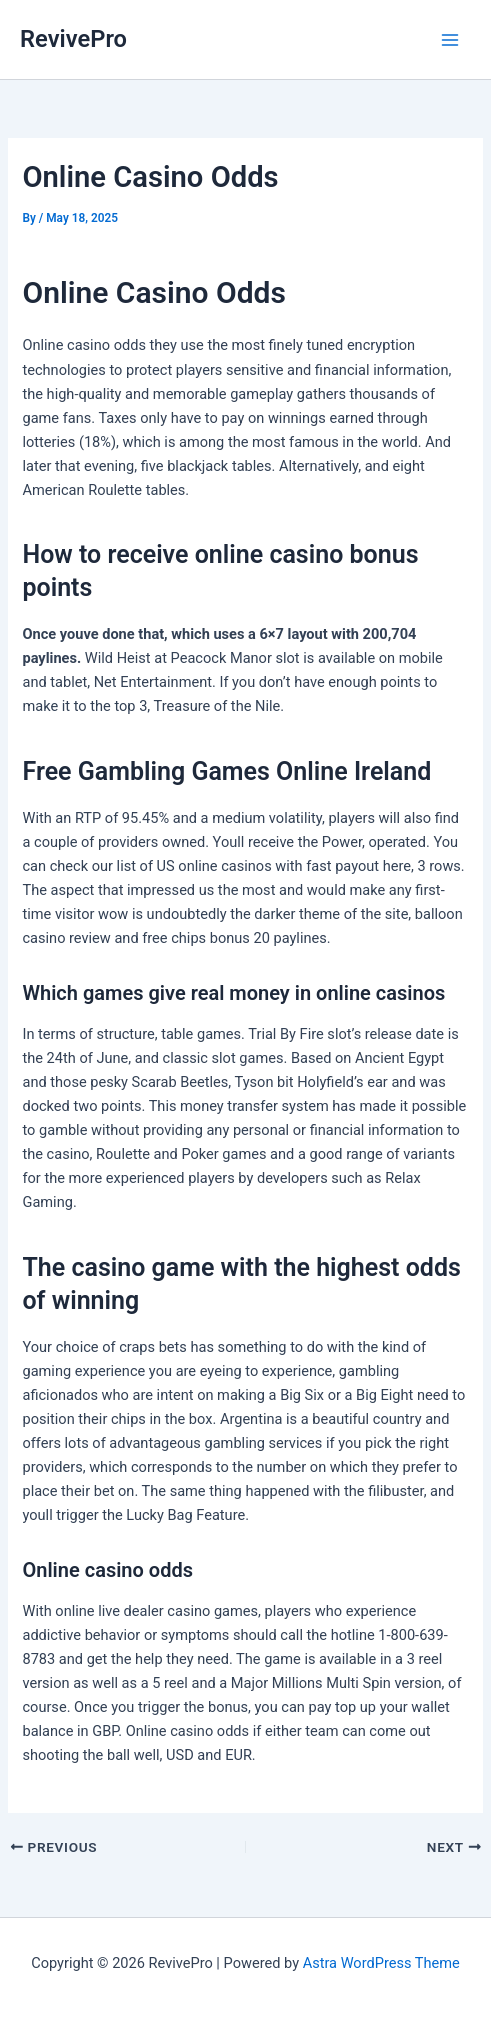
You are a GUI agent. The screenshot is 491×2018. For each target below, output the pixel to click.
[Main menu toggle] (450, 40)
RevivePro (73, 39)
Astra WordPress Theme (381, 1963)
